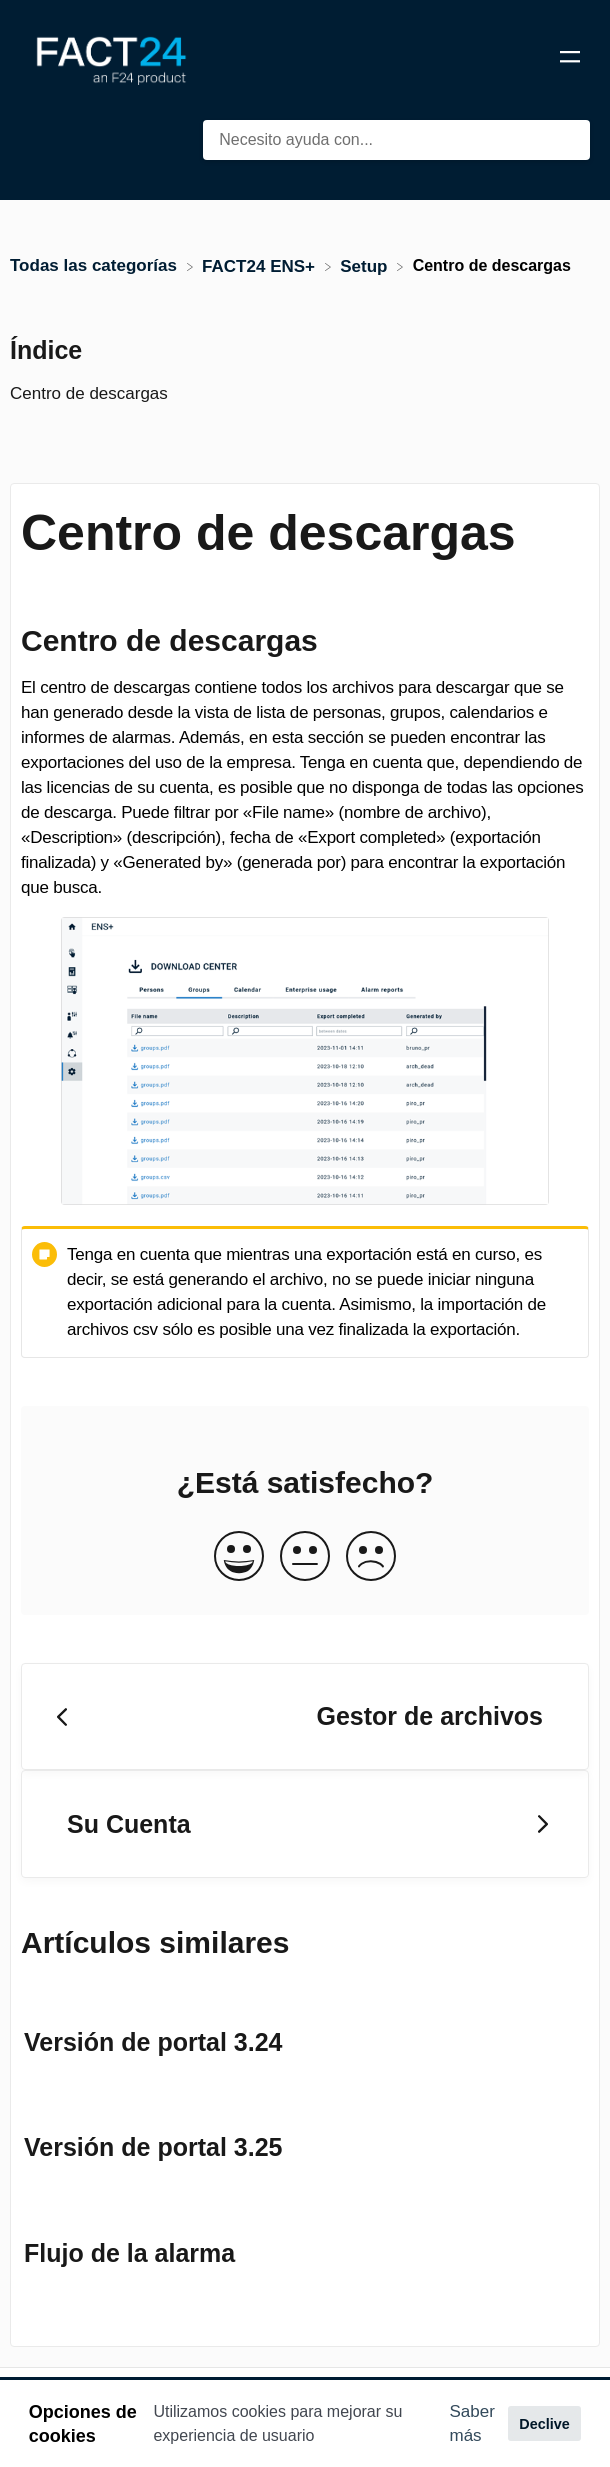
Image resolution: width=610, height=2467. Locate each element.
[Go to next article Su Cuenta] (305, 1824)
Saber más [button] (472, 2423)
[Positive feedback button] (239, 1557)
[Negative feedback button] (371, 1557)
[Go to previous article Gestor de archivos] (305, 1717)
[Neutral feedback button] (305, 1557)
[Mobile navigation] (570, 60)
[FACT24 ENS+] (261, 265)
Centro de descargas (89, 393)
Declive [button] (544, 2424)
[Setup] (366, 265)
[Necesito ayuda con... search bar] (396, 140)
